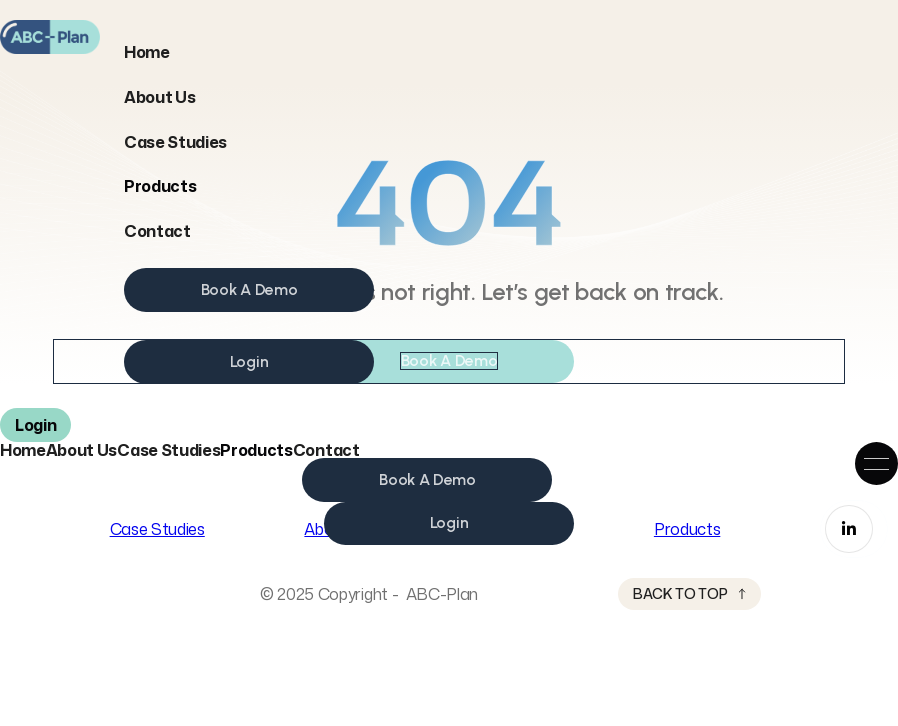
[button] (160, 186)
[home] (50, 37)
